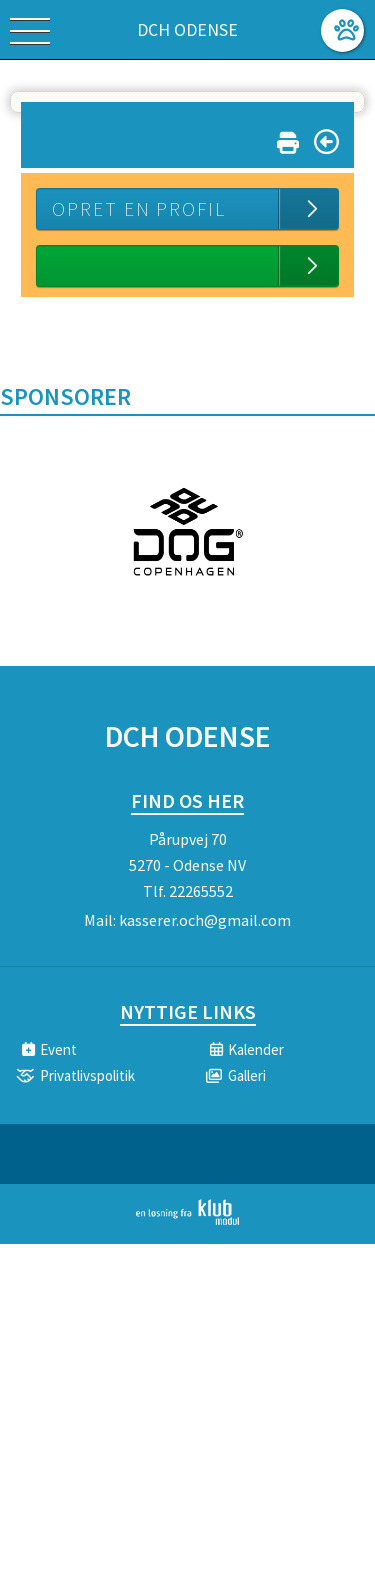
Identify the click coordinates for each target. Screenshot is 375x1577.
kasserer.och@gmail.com (205, 920)
